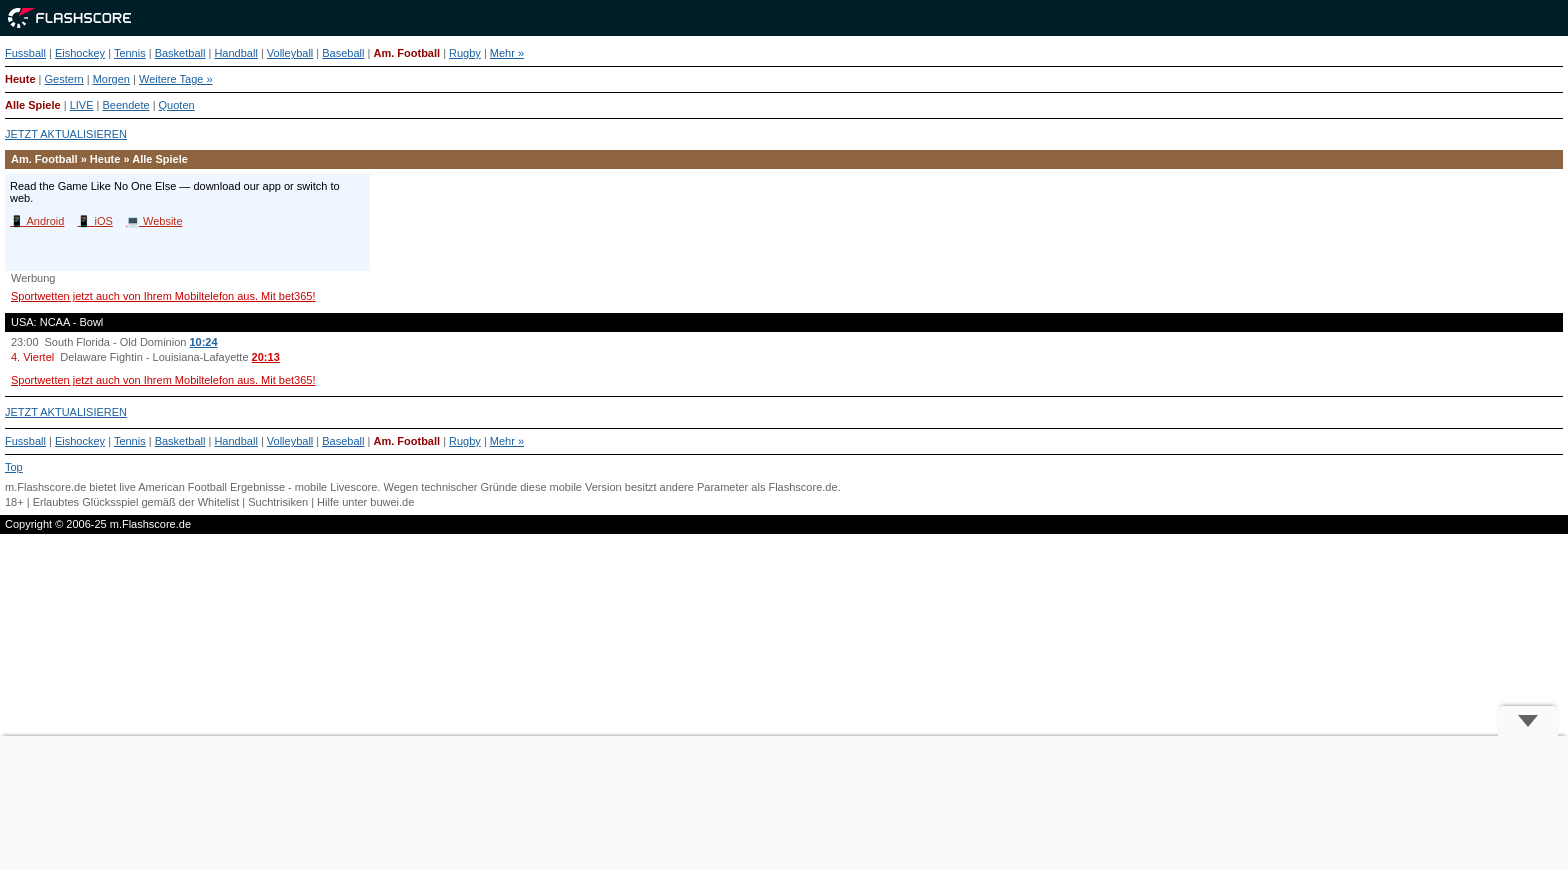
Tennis (130, 53)
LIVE (82, 105)
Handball (235, 53)
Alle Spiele (33, 105)
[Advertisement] (784, 803)
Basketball (180, 53)
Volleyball (290, 53)
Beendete (125, 105)
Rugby (465, 53)
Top (14, 467)
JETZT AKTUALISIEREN (66, 134)
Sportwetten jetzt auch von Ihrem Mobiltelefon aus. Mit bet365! (163, 296)
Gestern (64, 79)
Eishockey (80, 53)
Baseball (343, 53)
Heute (20, 79)
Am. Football (406, 53)
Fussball (25, 53)
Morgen (111, 79)
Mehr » (507, 53)
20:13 (266, 357)
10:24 (203, 342)
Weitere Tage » (176, 79)
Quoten (177, 105)
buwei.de (392, 502)
